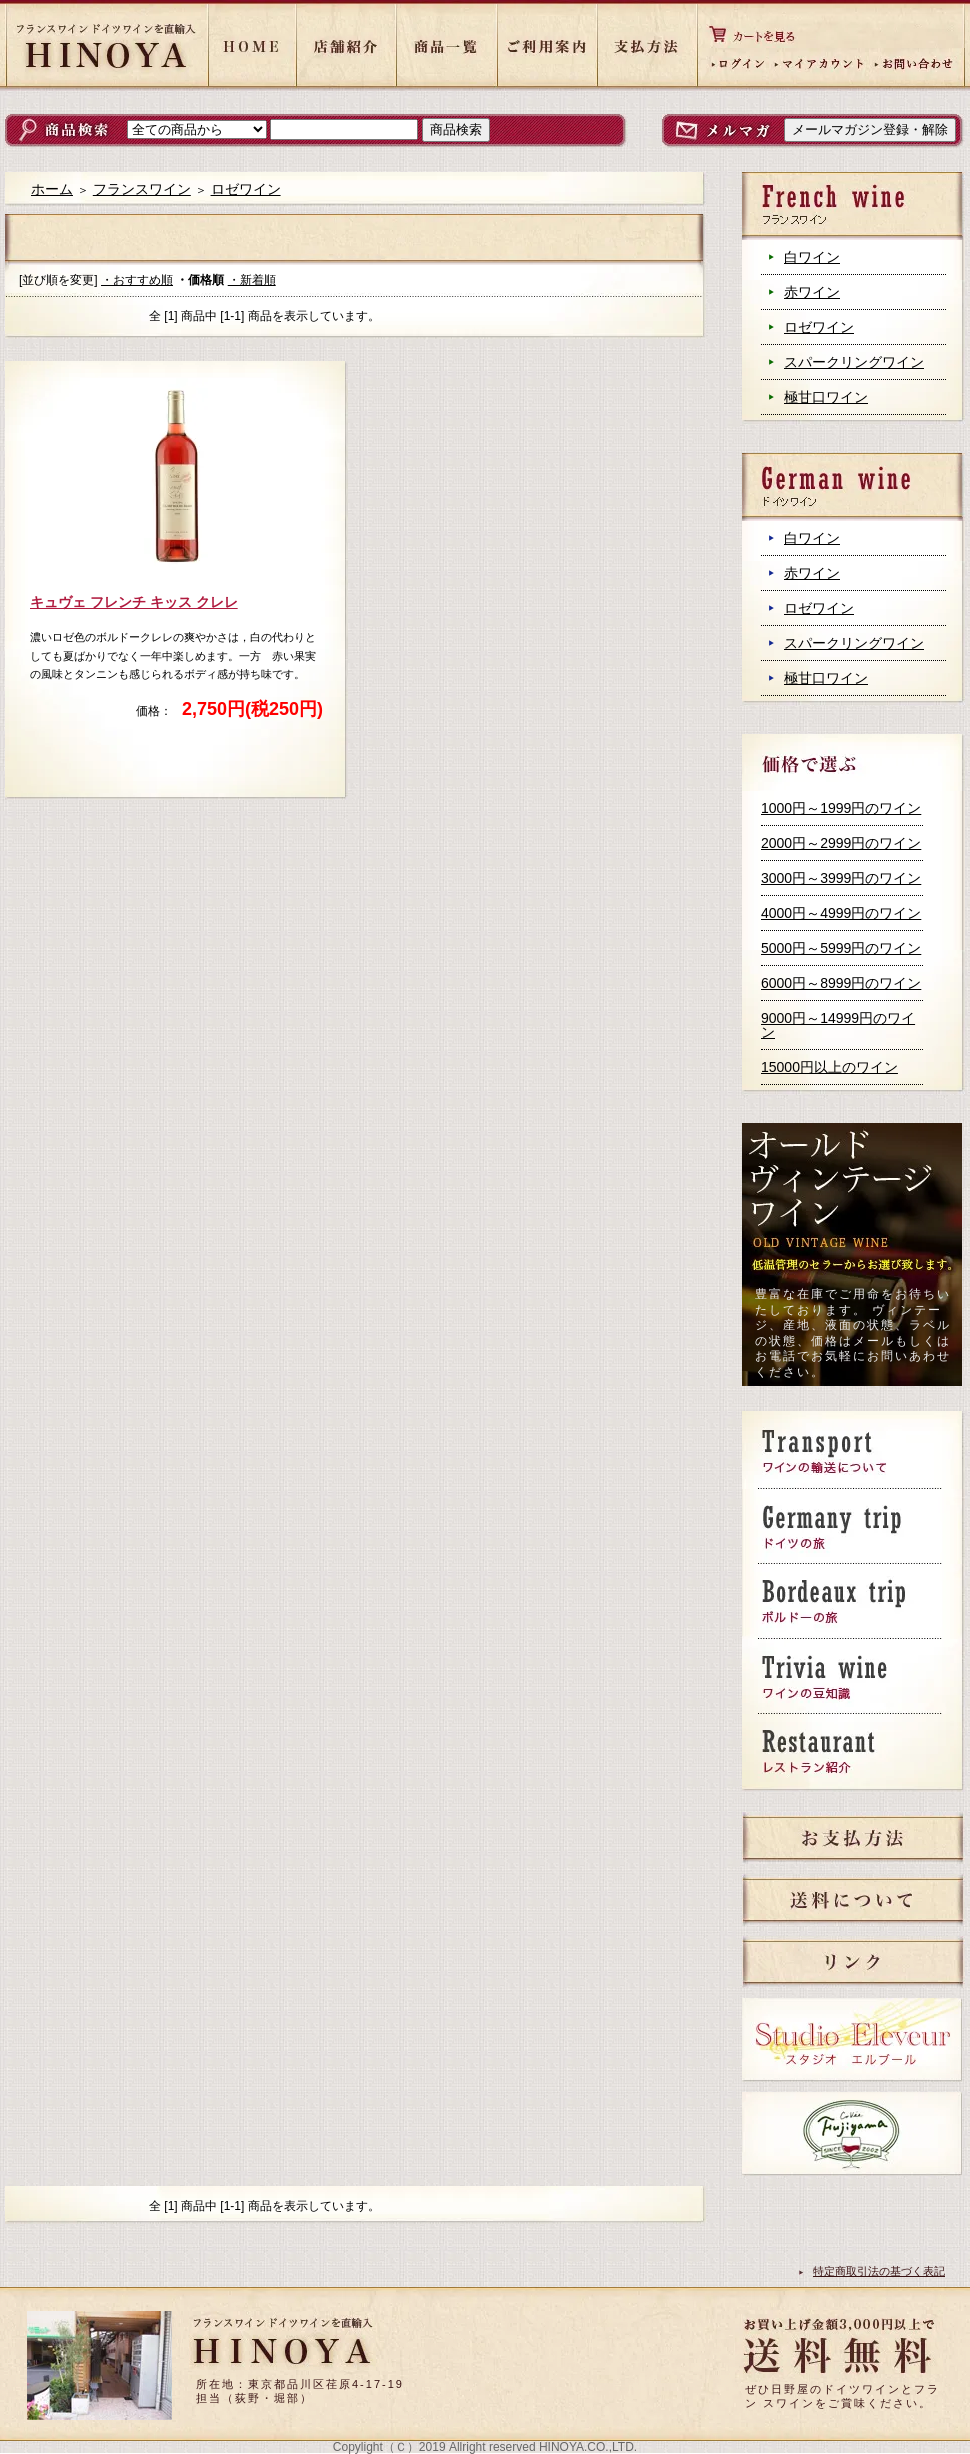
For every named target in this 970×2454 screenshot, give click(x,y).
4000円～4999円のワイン (841, 913)
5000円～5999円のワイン (841, 948)
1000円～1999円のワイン (841, 808)
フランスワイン (142, 189)
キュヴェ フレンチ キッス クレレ (134, 602)
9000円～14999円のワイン (838, 1025)
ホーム (52, 189)
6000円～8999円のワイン (841, 983)
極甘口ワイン (826, 397)
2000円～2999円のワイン (841, 843)
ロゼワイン (819, 327)
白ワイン (812, 257)
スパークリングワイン (854, 362)
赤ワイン (812, 292)
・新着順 (252, 280)
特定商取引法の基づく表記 (879, 2271)
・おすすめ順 (137, 280)
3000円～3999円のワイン (841, 878)
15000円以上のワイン (829, 1067)
